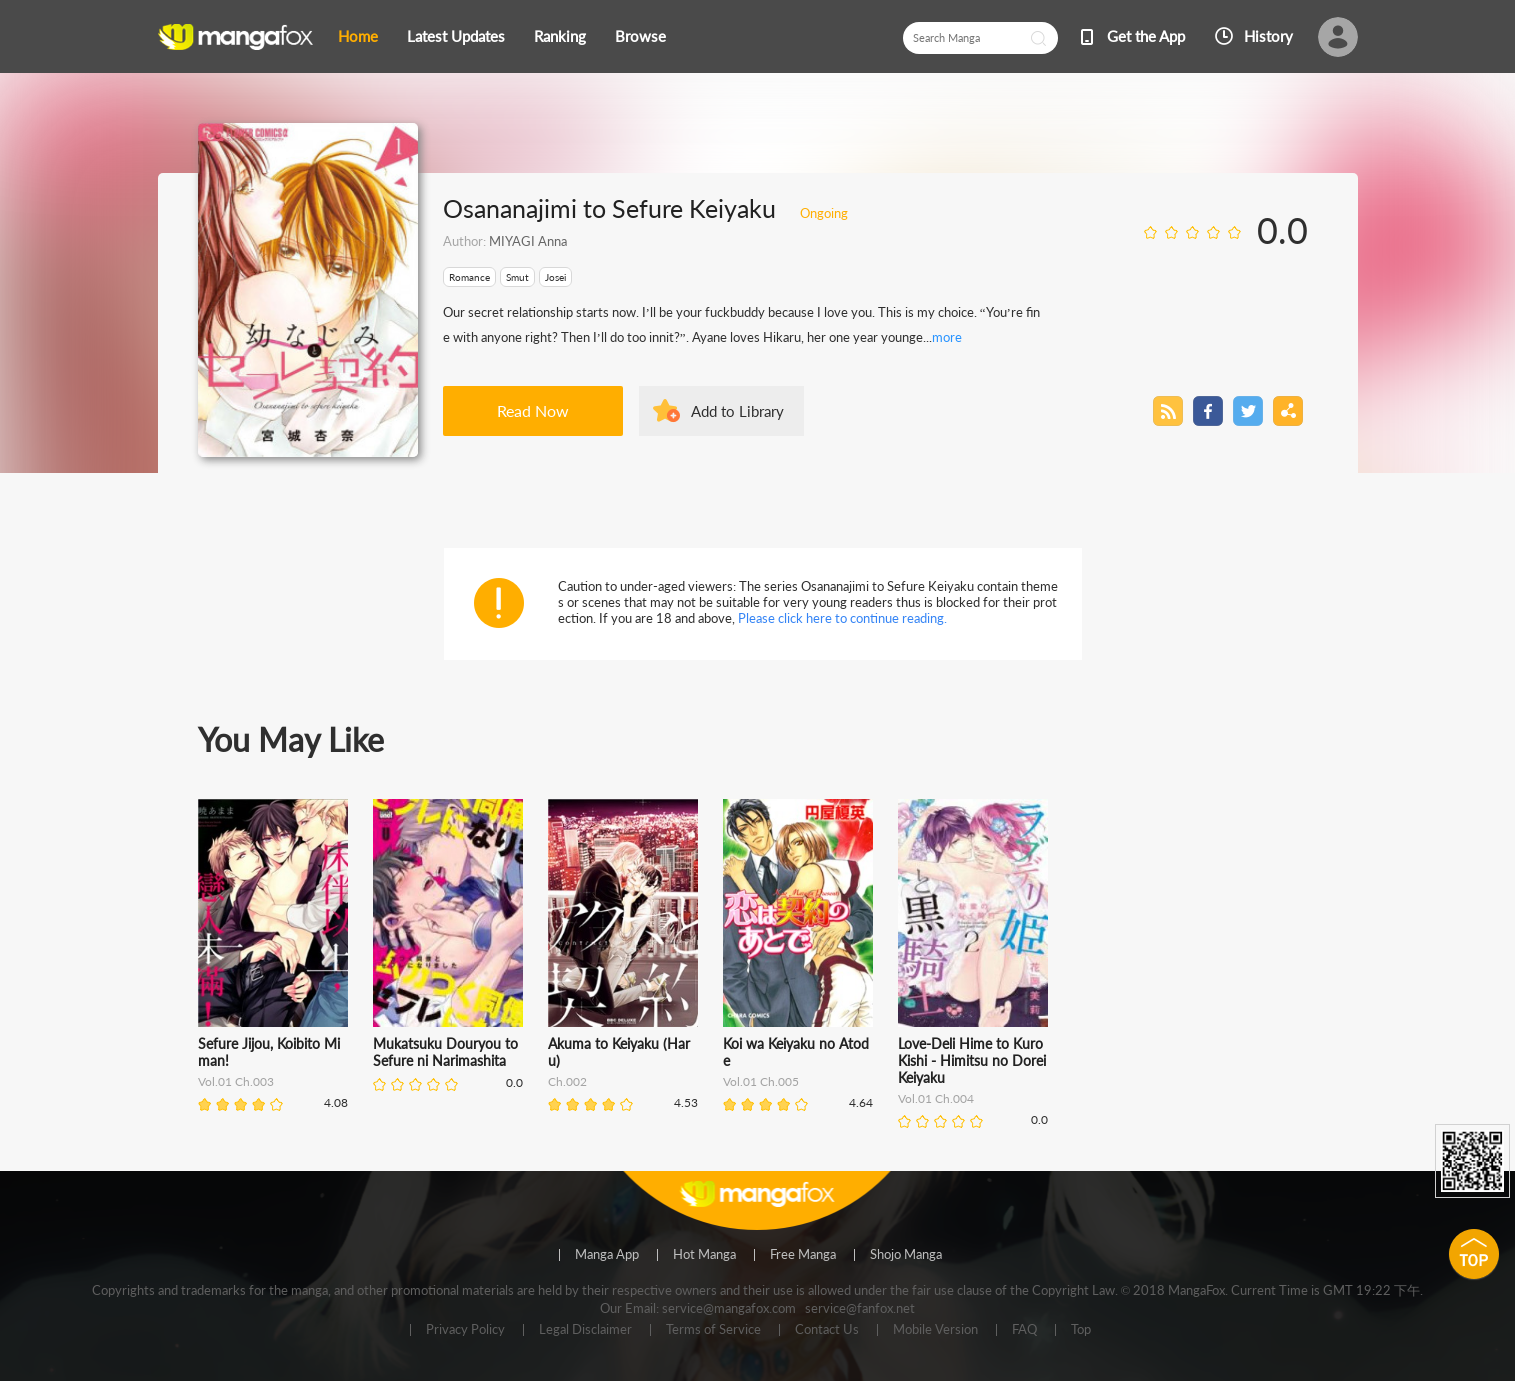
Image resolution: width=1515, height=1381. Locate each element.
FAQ (1024, 1330)
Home (358, 36)
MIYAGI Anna (528, 241)
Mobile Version (935, 1330)
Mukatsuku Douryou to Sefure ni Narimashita (445, 1052)
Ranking (560, 36)
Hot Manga (704, 1255)
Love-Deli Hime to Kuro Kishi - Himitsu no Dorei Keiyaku (972, 1060)
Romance (469, 277)
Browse (640, 36)
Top (1081, 1330)
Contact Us (827, 1330)
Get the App (1146, 36)
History (1268, 36)
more (947, 337)
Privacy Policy (465, 1330)
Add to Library (737, 411)
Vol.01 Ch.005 (761, 1081)
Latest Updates (456, 36)
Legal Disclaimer (585, 1330)
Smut (517, 277)
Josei (555, 277)
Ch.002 (567, 1081)
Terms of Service (713, 1330)
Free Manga (803, 1255)
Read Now (533, 410)
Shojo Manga (906, 1255)
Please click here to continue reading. (842, 618)
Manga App (607, 1255)
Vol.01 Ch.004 (936, 1098)
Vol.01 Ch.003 (236, 1081)
